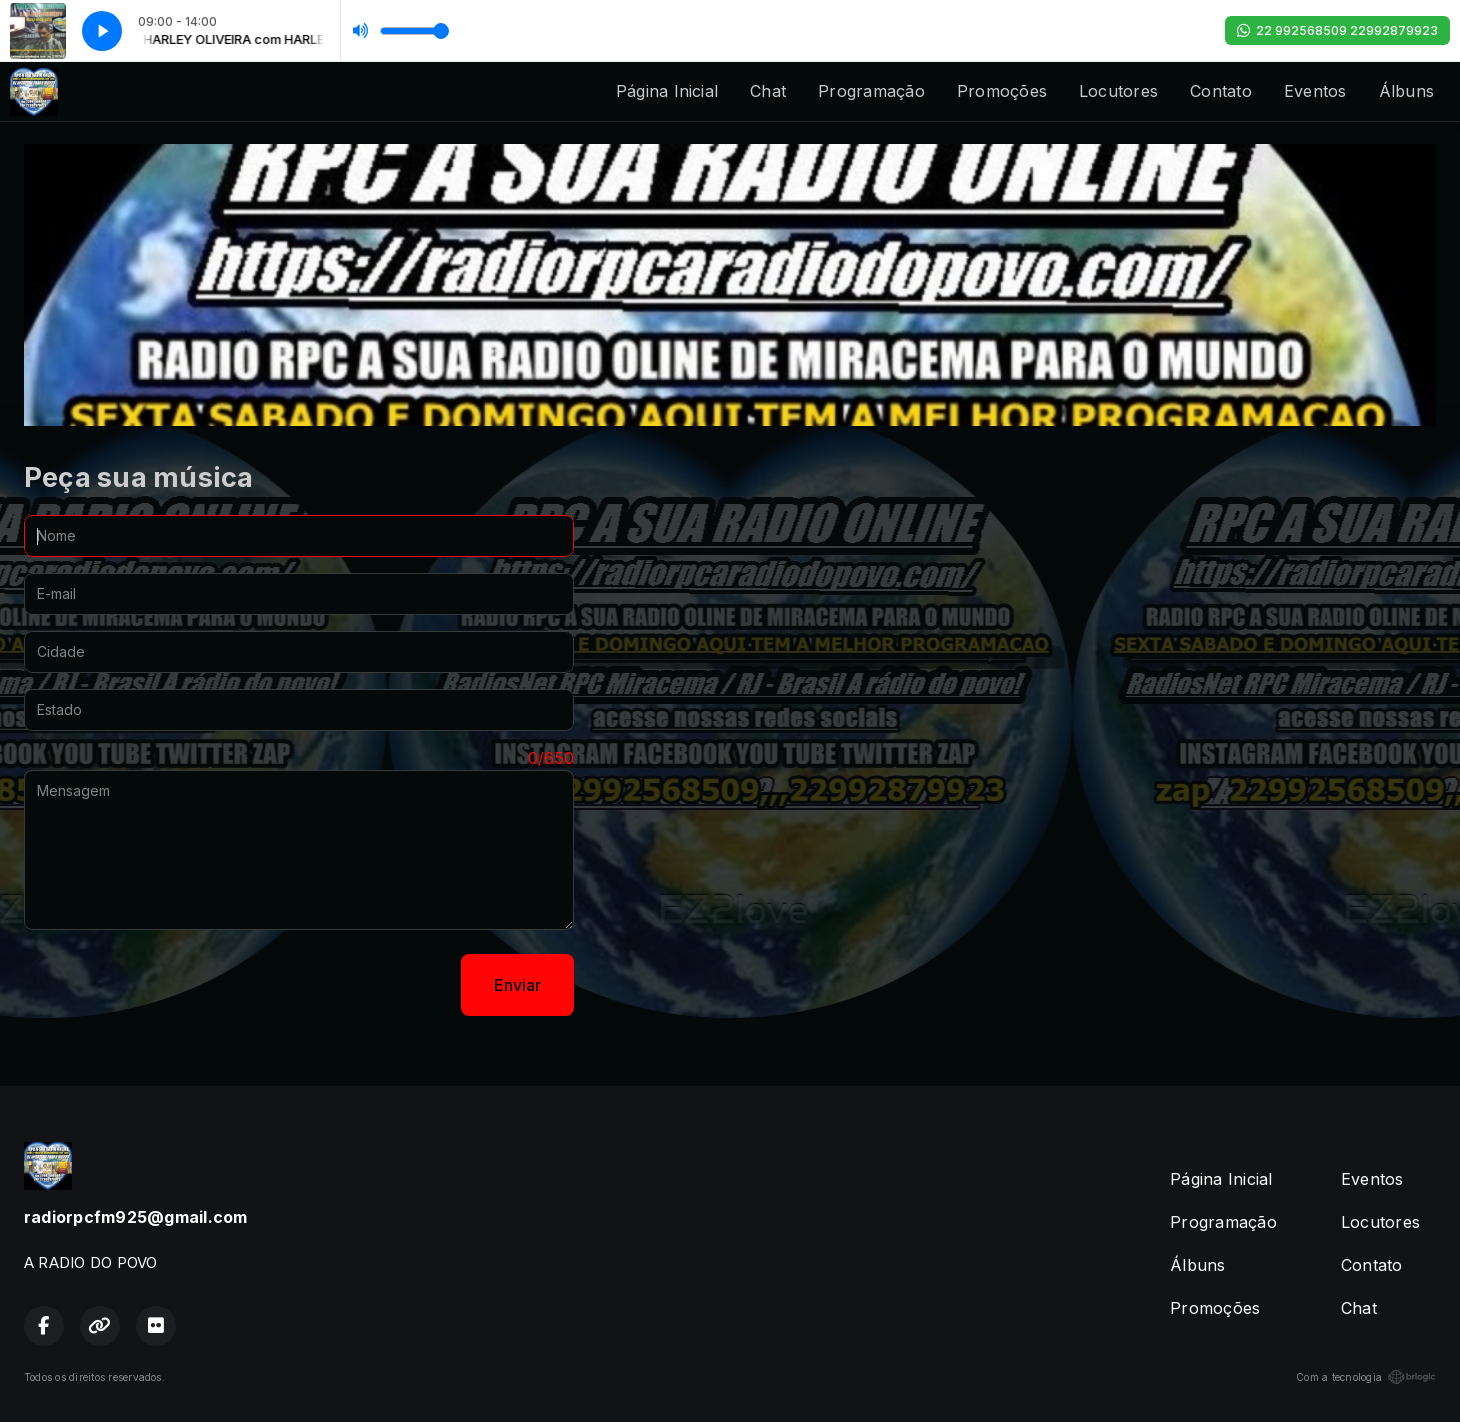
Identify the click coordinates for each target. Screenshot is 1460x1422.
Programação (871, 91)
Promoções (1002, 91)
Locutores (1118, 91)
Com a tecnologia (1366, 1377)
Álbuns (1406, 91)
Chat (768, 91)
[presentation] (176, 985)
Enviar (517, 985)
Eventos (1315, 91)
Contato (1221, 91)
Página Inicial (667, 91)
